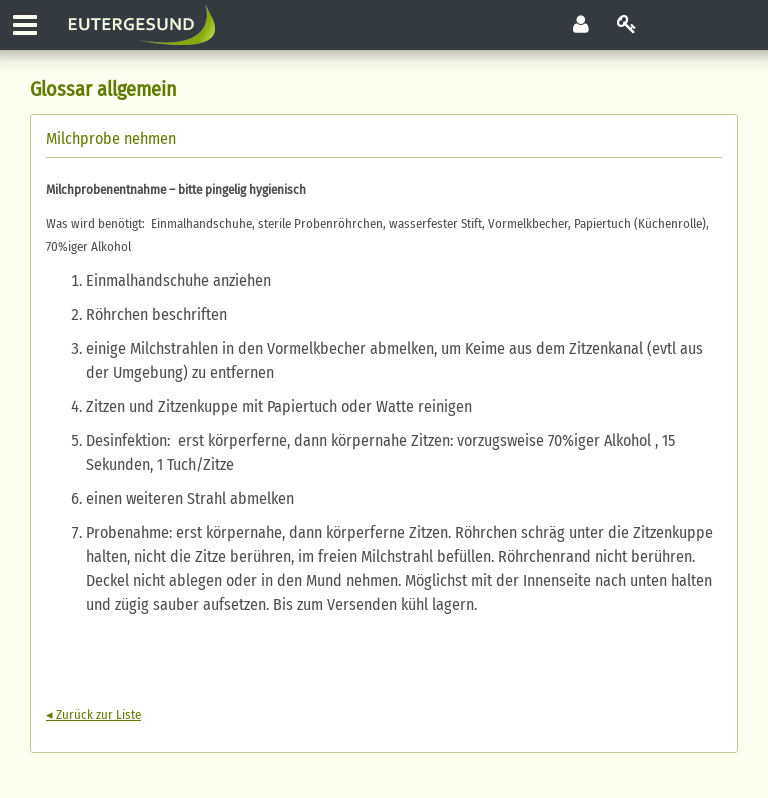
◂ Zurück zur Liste (93, 714)
